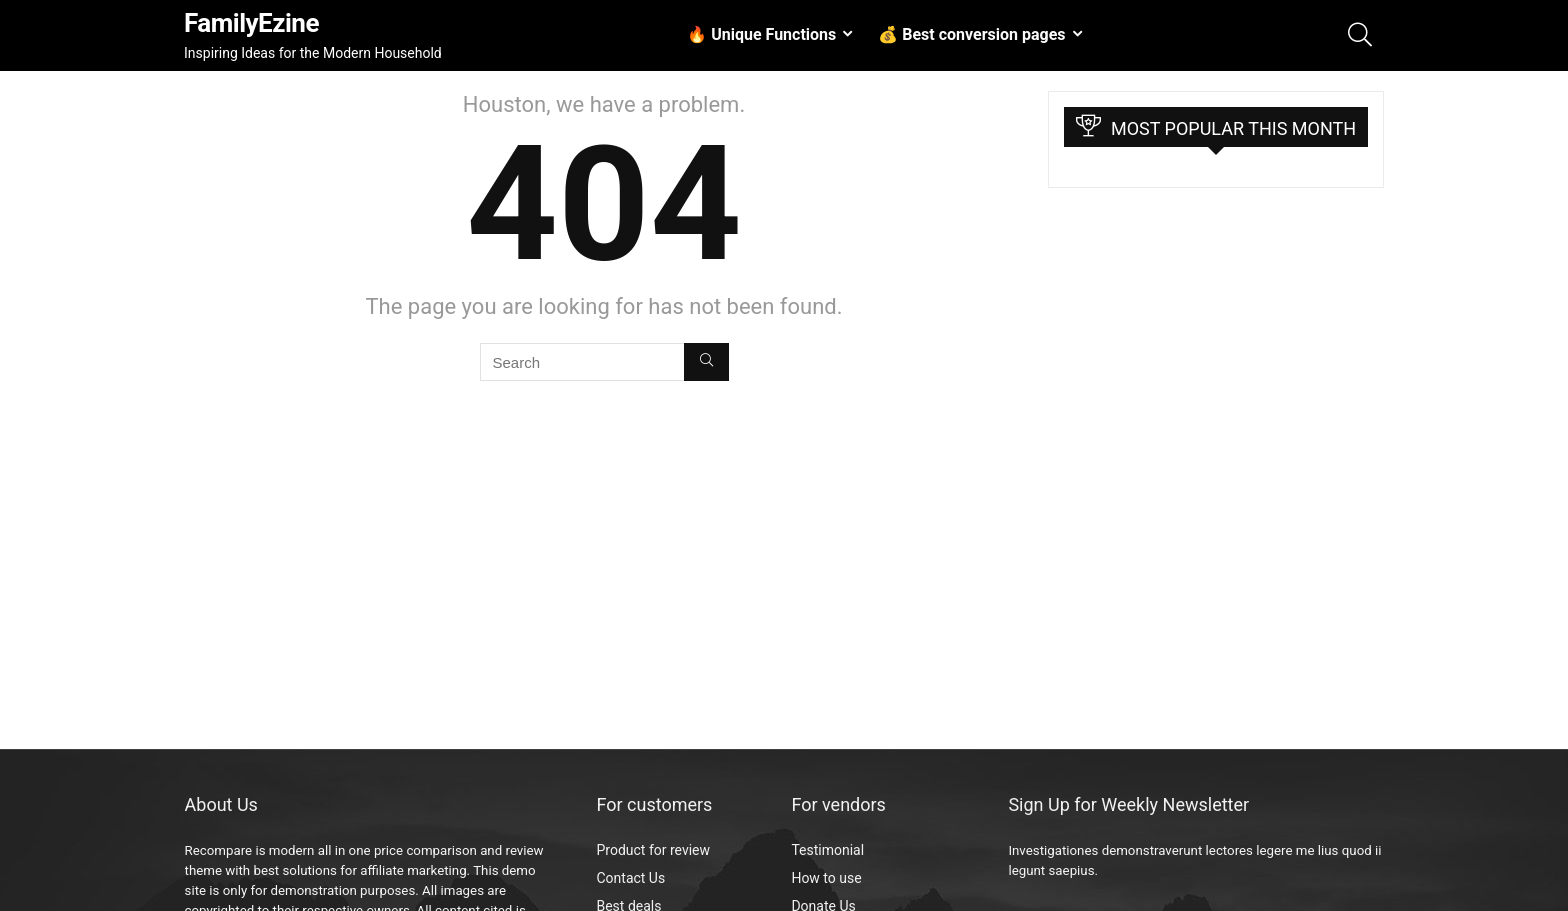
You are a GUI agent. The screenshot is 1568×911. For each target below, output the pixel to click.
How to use (826, 878)
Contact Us (630, 878)
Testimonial (827, 850)
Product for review (653, 850)
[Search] (706, 362)
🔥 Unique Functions (761, 34)
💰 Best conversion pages (971, 34)
